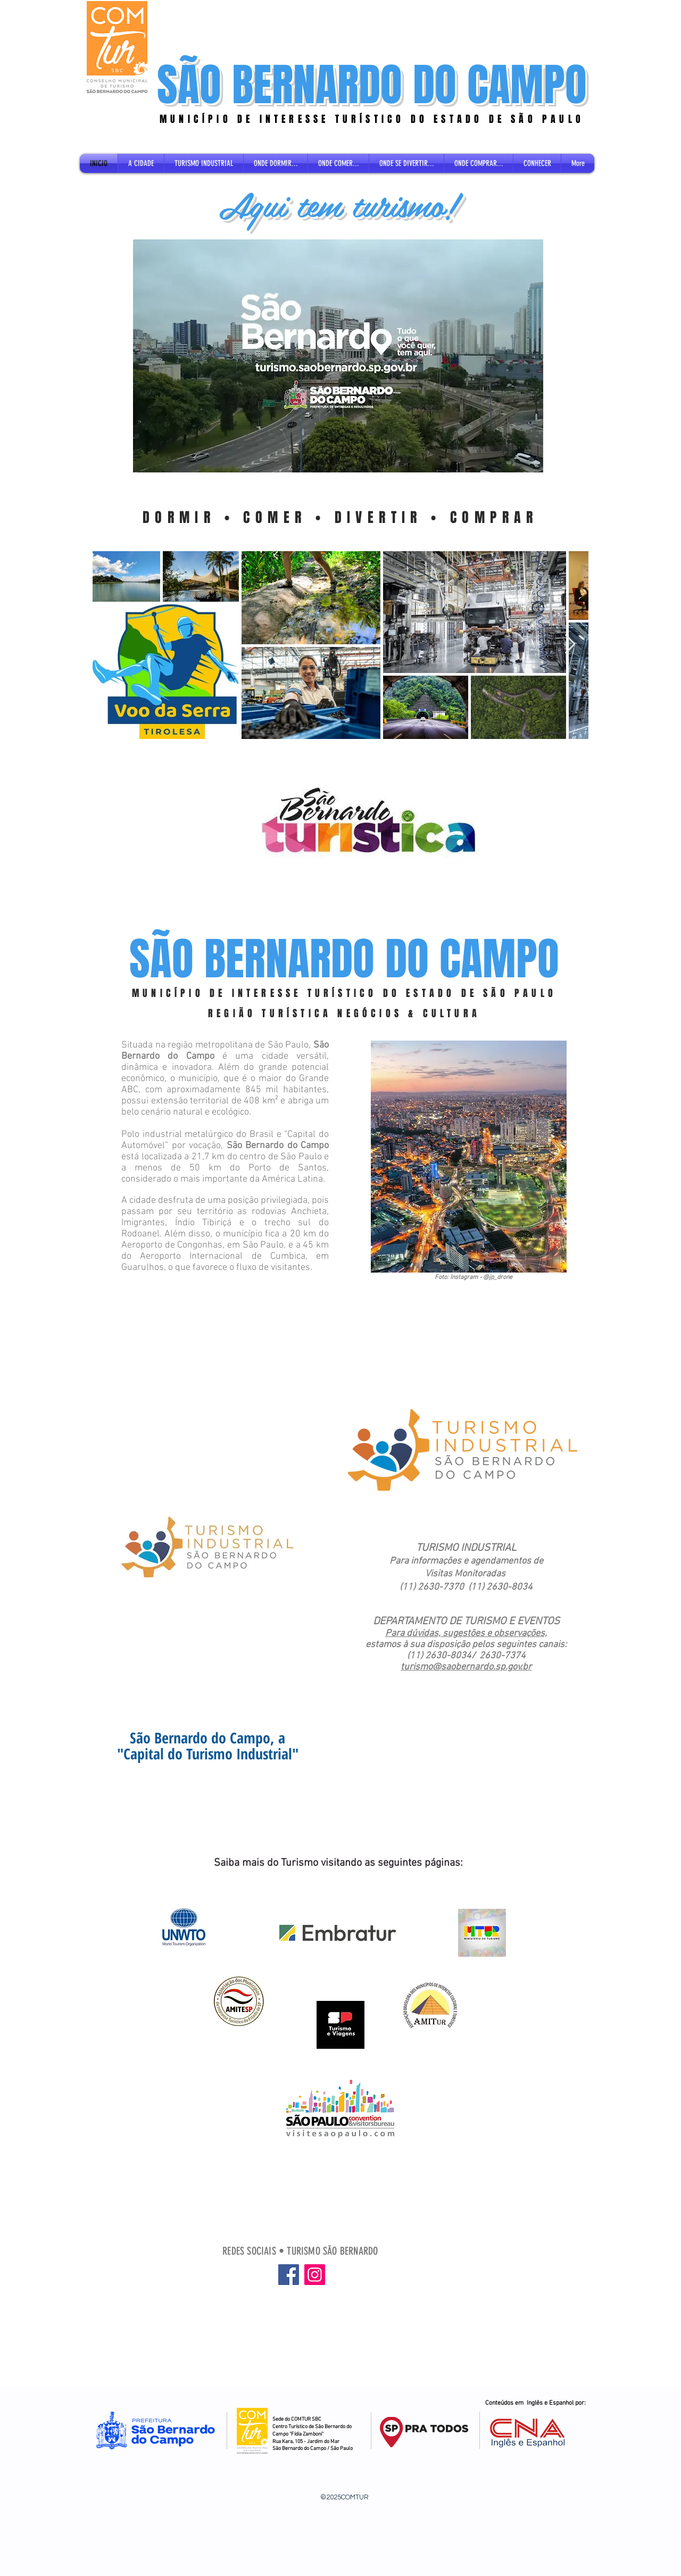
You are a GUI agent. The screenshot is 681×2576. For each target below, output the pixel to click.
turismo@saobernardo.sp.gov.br (466, 1667)
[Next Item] (570, 644)
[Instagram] (314, 2274)
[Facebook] (288, 2274)
